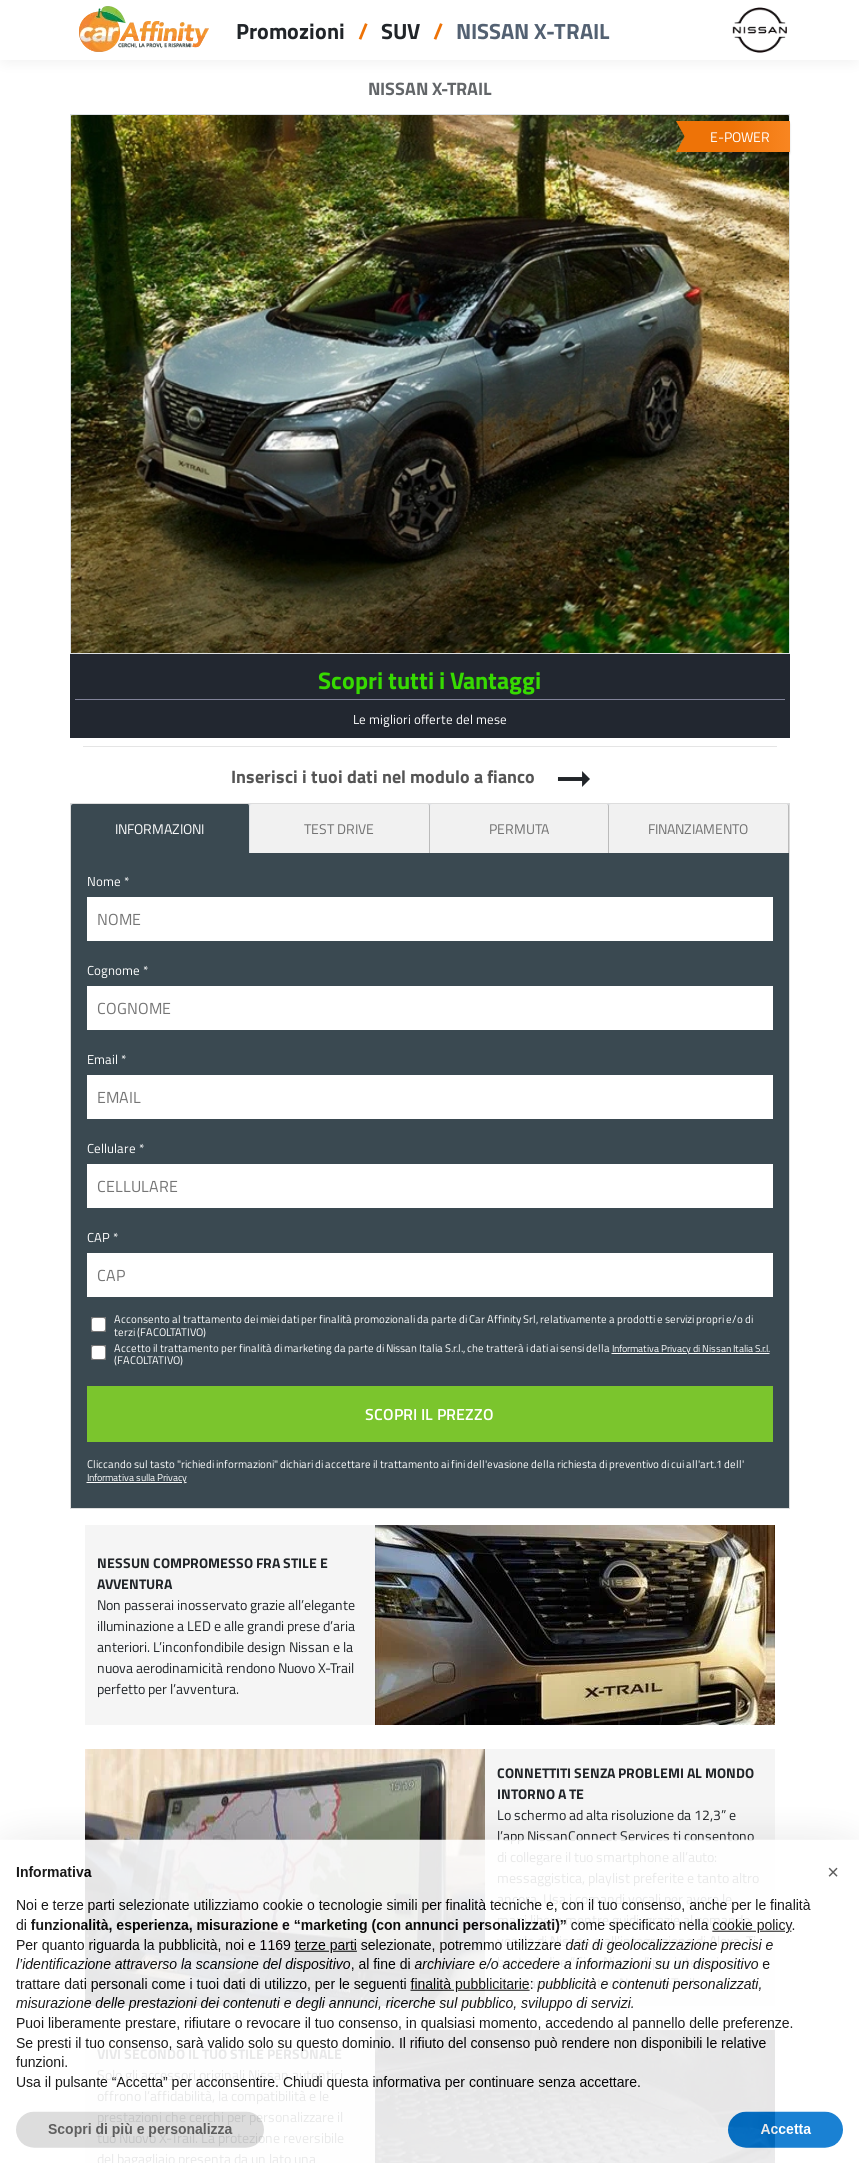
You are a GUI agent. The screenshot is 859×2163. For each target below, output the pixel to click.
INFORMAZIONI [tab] (159, 828)
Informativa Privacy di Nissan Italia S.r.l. (691, 1348)
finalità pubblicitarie (470, 2016)
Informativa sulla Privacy (137, 1477)
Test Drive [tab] (339, 828)
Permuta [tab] (519, 828)
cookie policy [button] (751, 1957)
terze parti (326, 1977)
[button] (833, 1904)
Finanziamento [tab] (698, 828)
